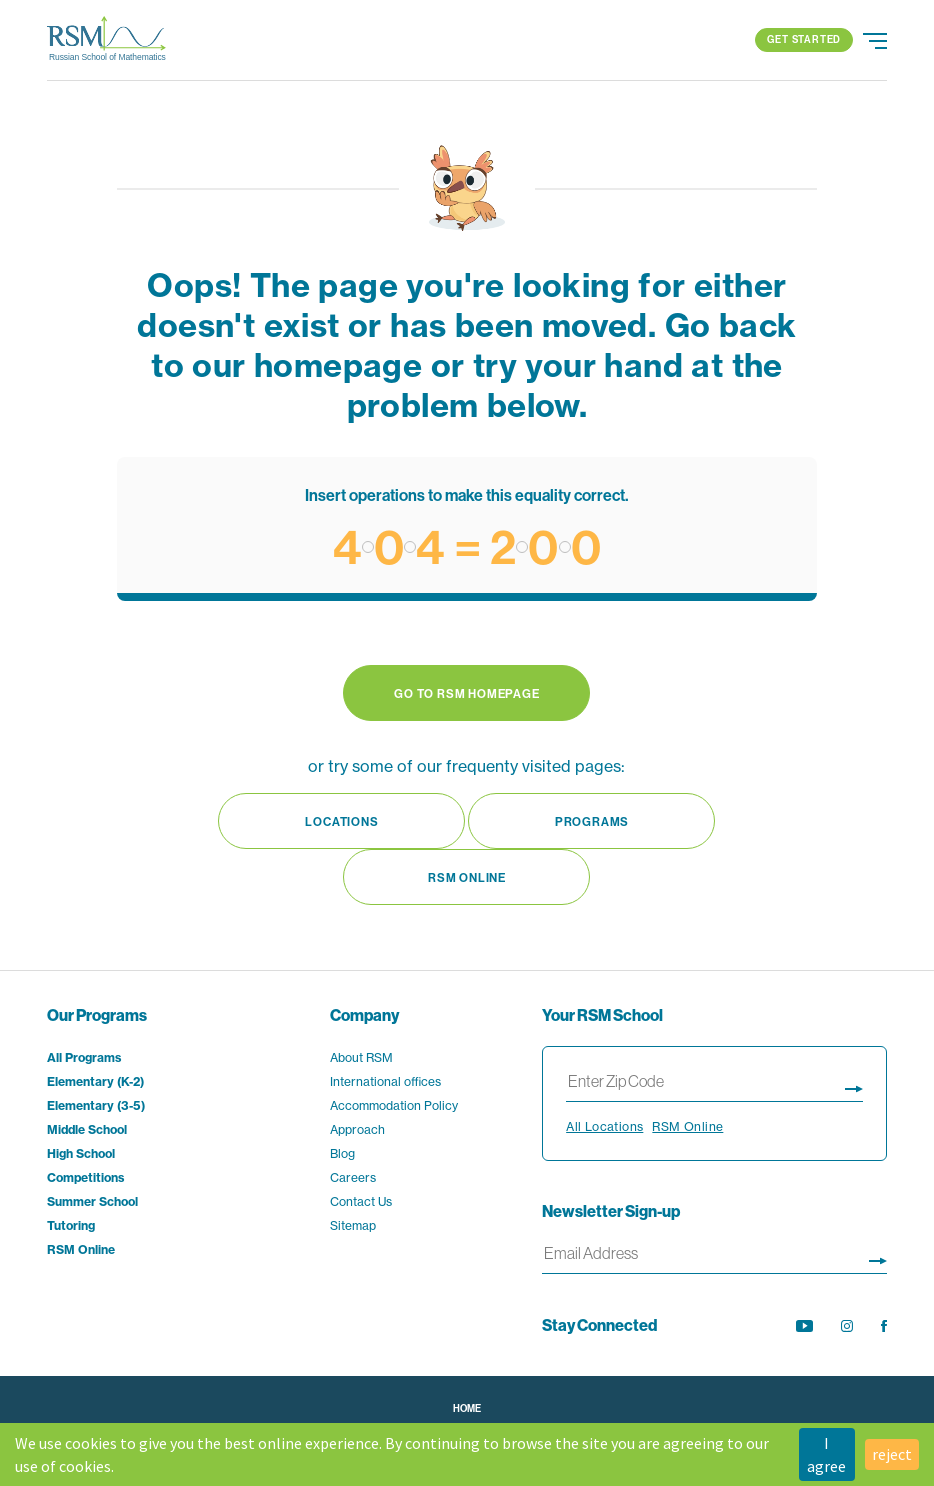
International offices (385, 1081)
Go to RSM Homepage (466, 693)
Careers (353, 1177)
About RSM (361, 1057)
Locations (341, 821)
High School (81, 1153)
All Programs (84, 1057)
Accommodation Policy (394, 1105)
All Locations (604, 1126)
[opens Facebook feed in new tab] (884, 1326)
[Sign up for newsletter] (878, 1257)
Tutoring (71, 1225)
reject (892, 1454)
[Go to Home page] (107, 40)
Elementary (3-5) (96, 1105)
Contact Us (361, 1201)
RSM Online (467, 877)
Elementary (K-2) (95, 1081)
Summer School (92, 1201)
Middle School (87, 1129)
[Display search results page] (854, 1085)
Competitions (85, 1177)
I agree (826, 1454)
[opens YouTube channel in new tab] (804, 1326)
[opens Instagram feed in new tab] (847, 1326)
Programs (592, 821)
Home (467, 1408)
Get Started (804, 39)
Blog (342, 1153)
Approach (357, 1129)
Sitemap (353, 1225)
